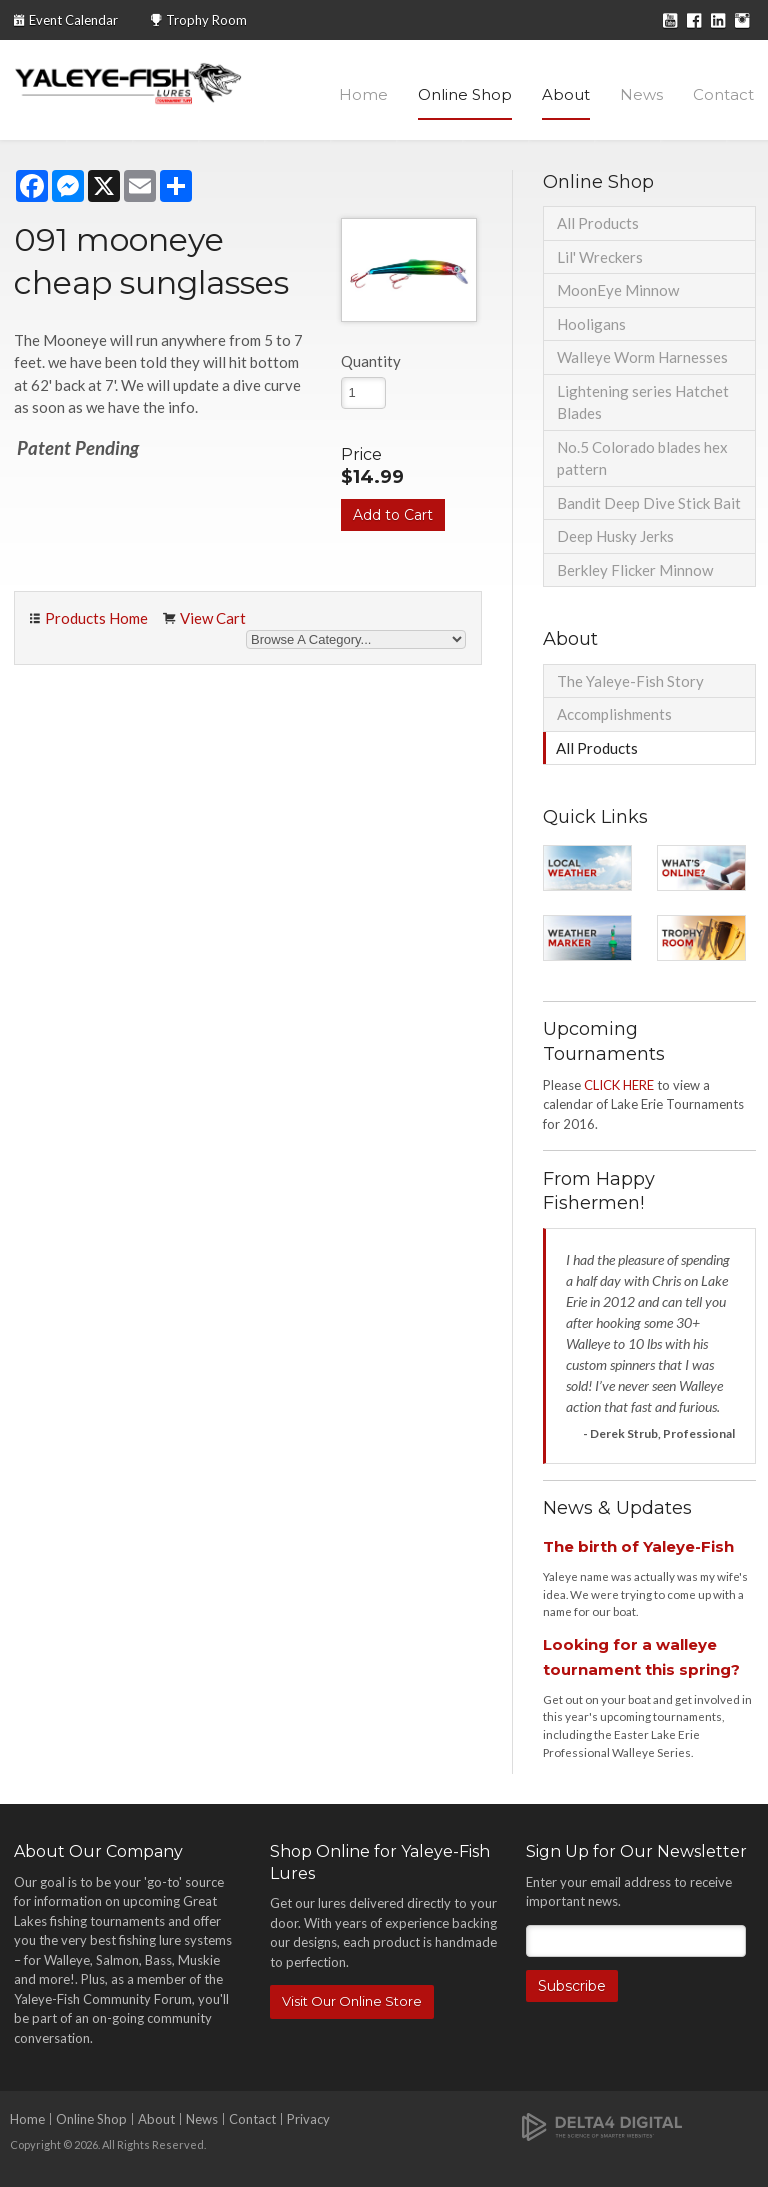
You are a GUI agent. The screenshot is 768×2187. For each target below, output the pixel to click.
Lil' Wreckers (600, 257)
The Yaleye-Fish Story (630, 681)
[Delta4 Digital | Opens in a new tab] (602, 2125)
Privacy (308, 2119)
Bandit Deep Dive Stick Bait (649, 503)
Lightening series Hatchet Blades (643, 402)
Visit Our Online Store (352, 2001)
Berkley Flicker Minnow (635, 570)
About (566, 94)
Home (363, 94)
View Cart (213, 618)
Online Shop (465, 94)
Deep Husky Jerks (615, 536)
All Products (598, 223)
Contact (723, 94)
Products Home (96, 618)
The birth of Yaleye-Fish (638, 1546)
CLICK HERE (619, 1085)
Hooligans (591, 324)
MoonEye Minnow (618, 290)
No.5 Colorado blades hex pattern (642, 458)
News (641, 94)
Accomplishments (614, 714)
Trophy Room (206, 20)
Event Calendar (73, 20)
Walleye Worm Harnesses (642, 357)
